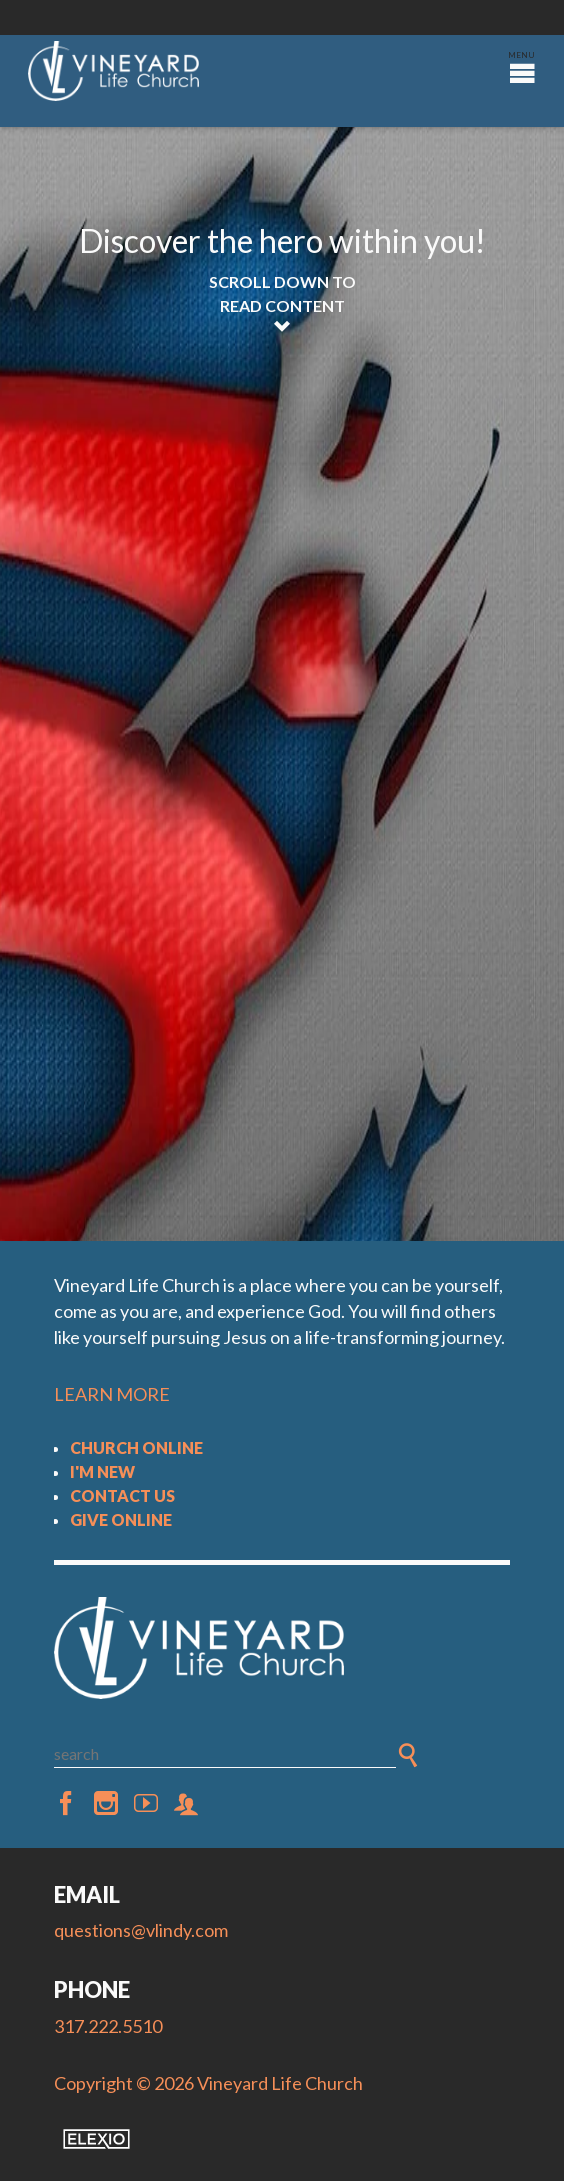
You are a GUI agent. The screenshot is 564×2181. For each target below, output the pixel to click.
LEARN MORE (112, 1394)
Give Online (121, 1519)
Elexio (96, 2139)
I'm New (102, 1471)
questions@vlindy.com (141, 1930)
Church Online (136, 1447)
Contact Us (122, 1495)
